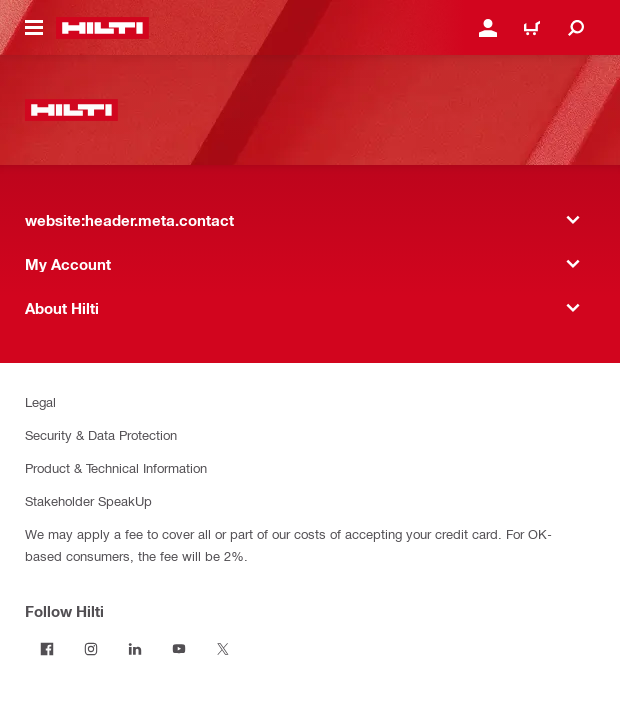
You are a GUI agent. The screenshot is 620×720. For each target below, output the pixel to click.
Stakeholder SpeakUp (88, 500)
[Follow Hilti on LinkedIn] (135, 649)
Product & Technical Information (116, 467)
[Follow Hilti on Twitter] (223, 649)
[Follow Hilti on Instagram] (91, 649)
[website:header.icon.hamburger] (34, 28)
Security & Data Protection (101, 434)
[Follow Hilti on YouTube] (179, 649)
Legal (40, 401)
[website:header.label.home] (102, 28)
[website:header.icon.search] (576, 28)
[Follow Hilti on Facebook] (47, 649)
